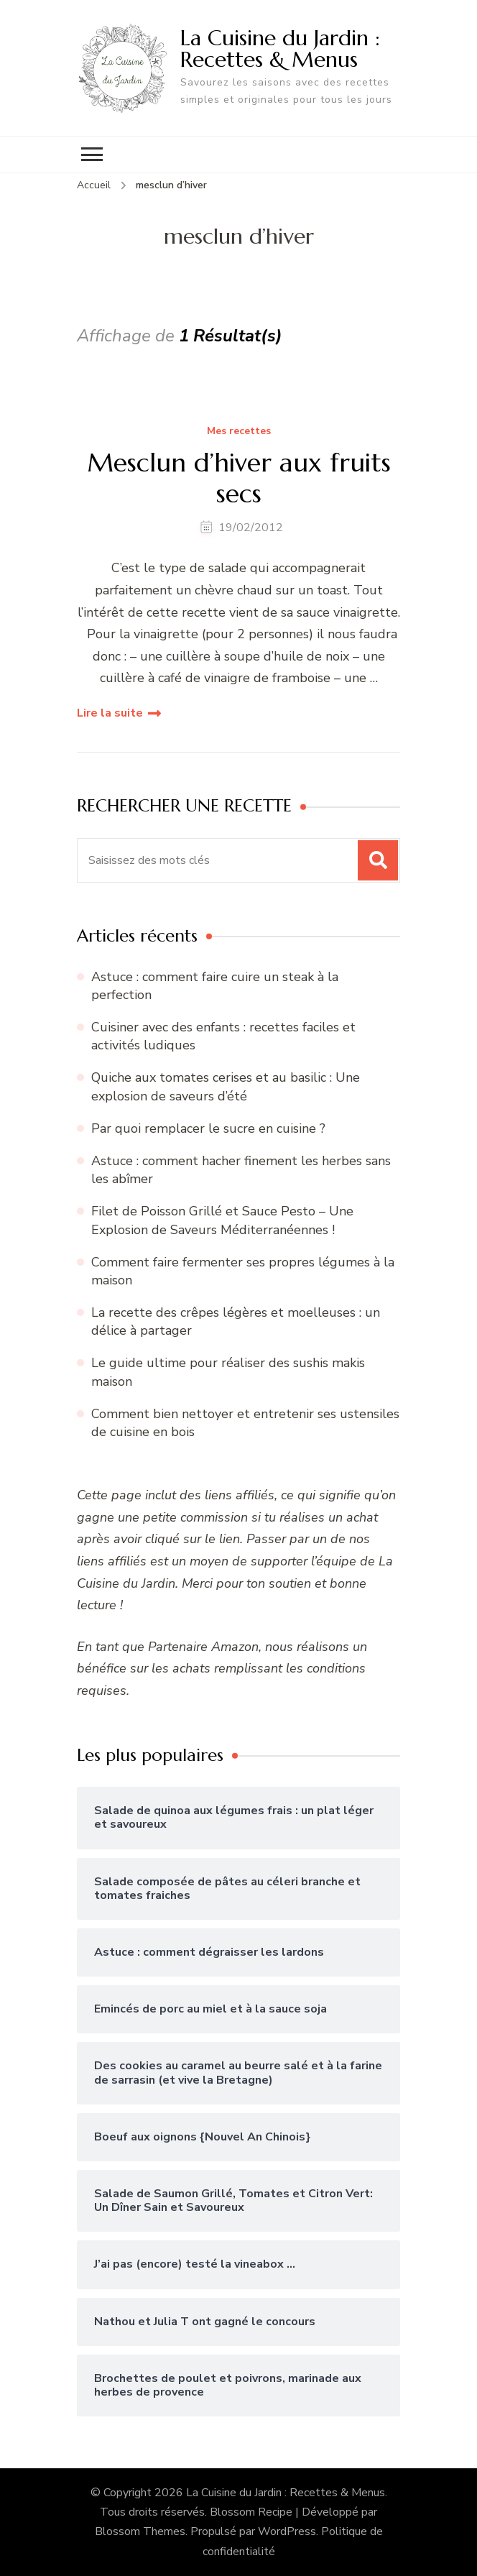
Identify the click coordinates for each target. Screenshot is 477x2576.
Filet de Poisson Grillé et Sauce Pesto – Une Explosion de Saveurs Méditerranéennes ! (222, 1220)
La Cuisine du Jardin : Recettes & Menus (280, 48)
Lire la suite (110, 713)
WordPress (287, 2531)
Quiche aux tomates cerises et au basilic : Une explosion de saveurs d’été (225, 1086)
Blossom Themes (140, 2531)
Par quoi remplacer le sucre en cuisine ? (208, 1128)
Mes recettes (239, 431)
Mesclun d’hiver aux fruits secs (239, 478)
